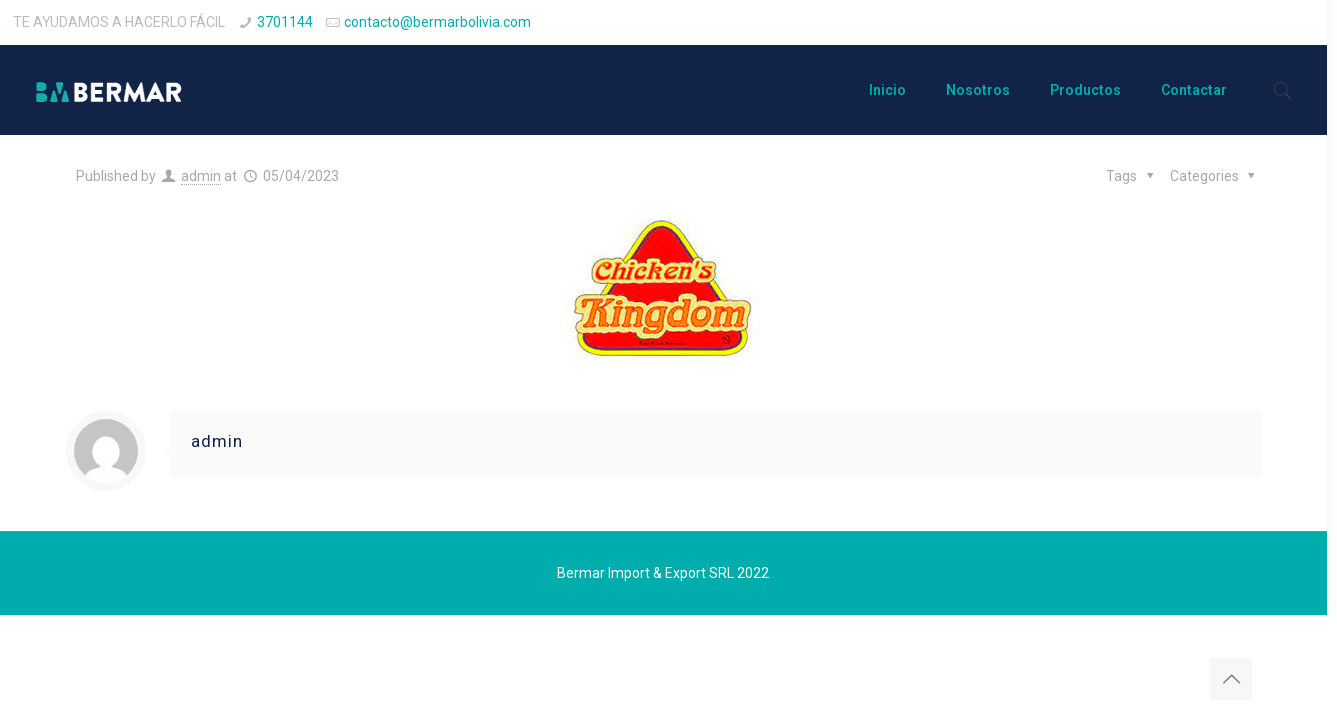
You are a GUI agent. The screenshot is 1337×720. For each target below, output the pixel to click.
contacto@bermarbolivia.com (437, 22)
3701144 (285, 22)
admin (201, 176)
